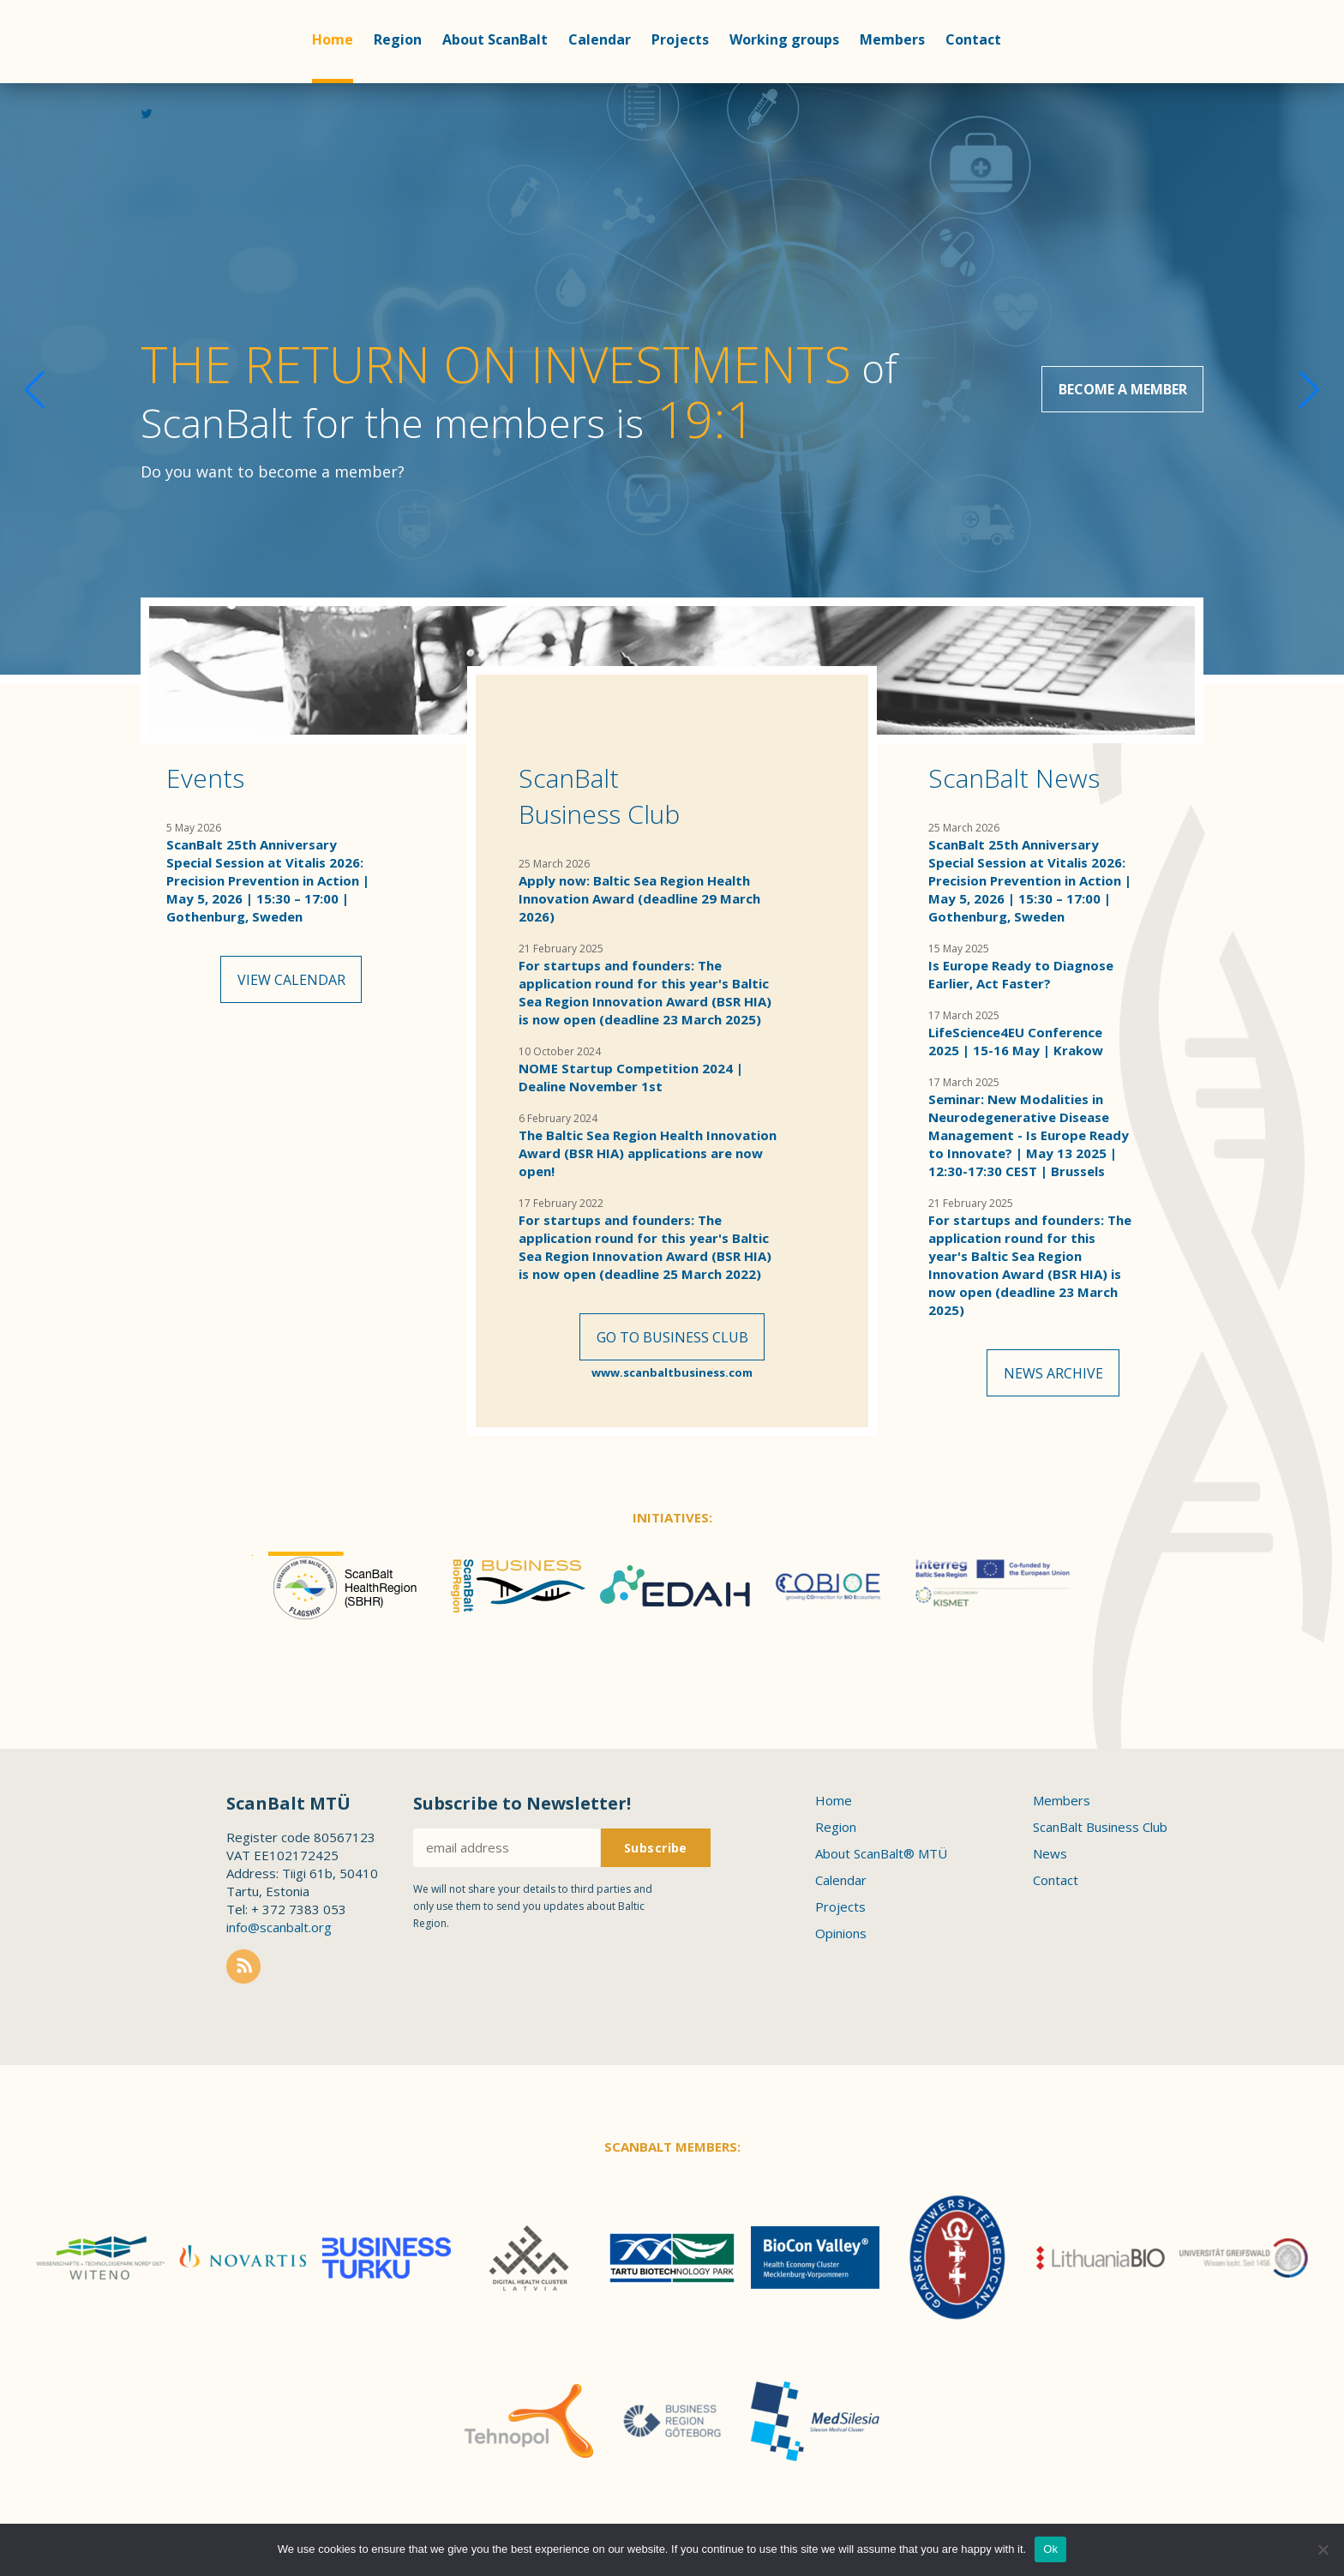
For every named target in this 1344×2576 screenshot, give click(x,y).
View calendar (291, 981)
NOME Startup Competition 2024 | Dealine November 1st (631, 1077)
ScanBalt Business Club (599, 796)
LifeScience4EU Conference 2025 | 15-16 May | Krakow (1015, 1041)
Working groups (784, 39)
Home (332, 39)
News (1050, 1863)
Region (398, 39)
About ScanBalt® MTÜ (881, 1863)
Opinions (841, 1943)
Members (892, 39)
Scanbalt (199, 136)
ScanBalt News (1014, 778)
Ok (1050, 2549)
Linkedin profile (1164, 121)
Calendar (599, 39)
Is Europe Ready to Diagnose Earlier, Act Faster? (1020, 974)
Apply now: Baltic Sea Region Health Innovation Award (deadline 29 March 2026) (639, 898)
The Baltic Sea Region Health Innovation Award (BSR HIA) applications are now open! (648, 1153)
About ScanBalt (495, 39)
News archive (1053, 1375)
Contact (973, 39)
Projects (680, 39)
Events (205, 778)
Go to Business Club (672, 1339)
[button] (1289, 379)
